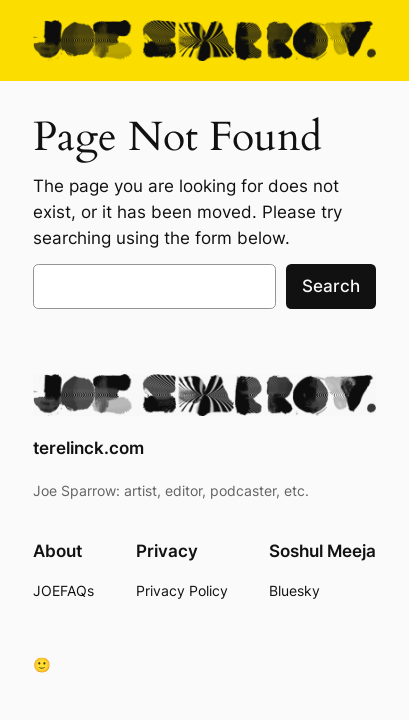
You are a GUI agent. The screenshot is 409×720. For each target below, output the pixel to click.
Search (331, 286)
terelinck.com (88, 448)
